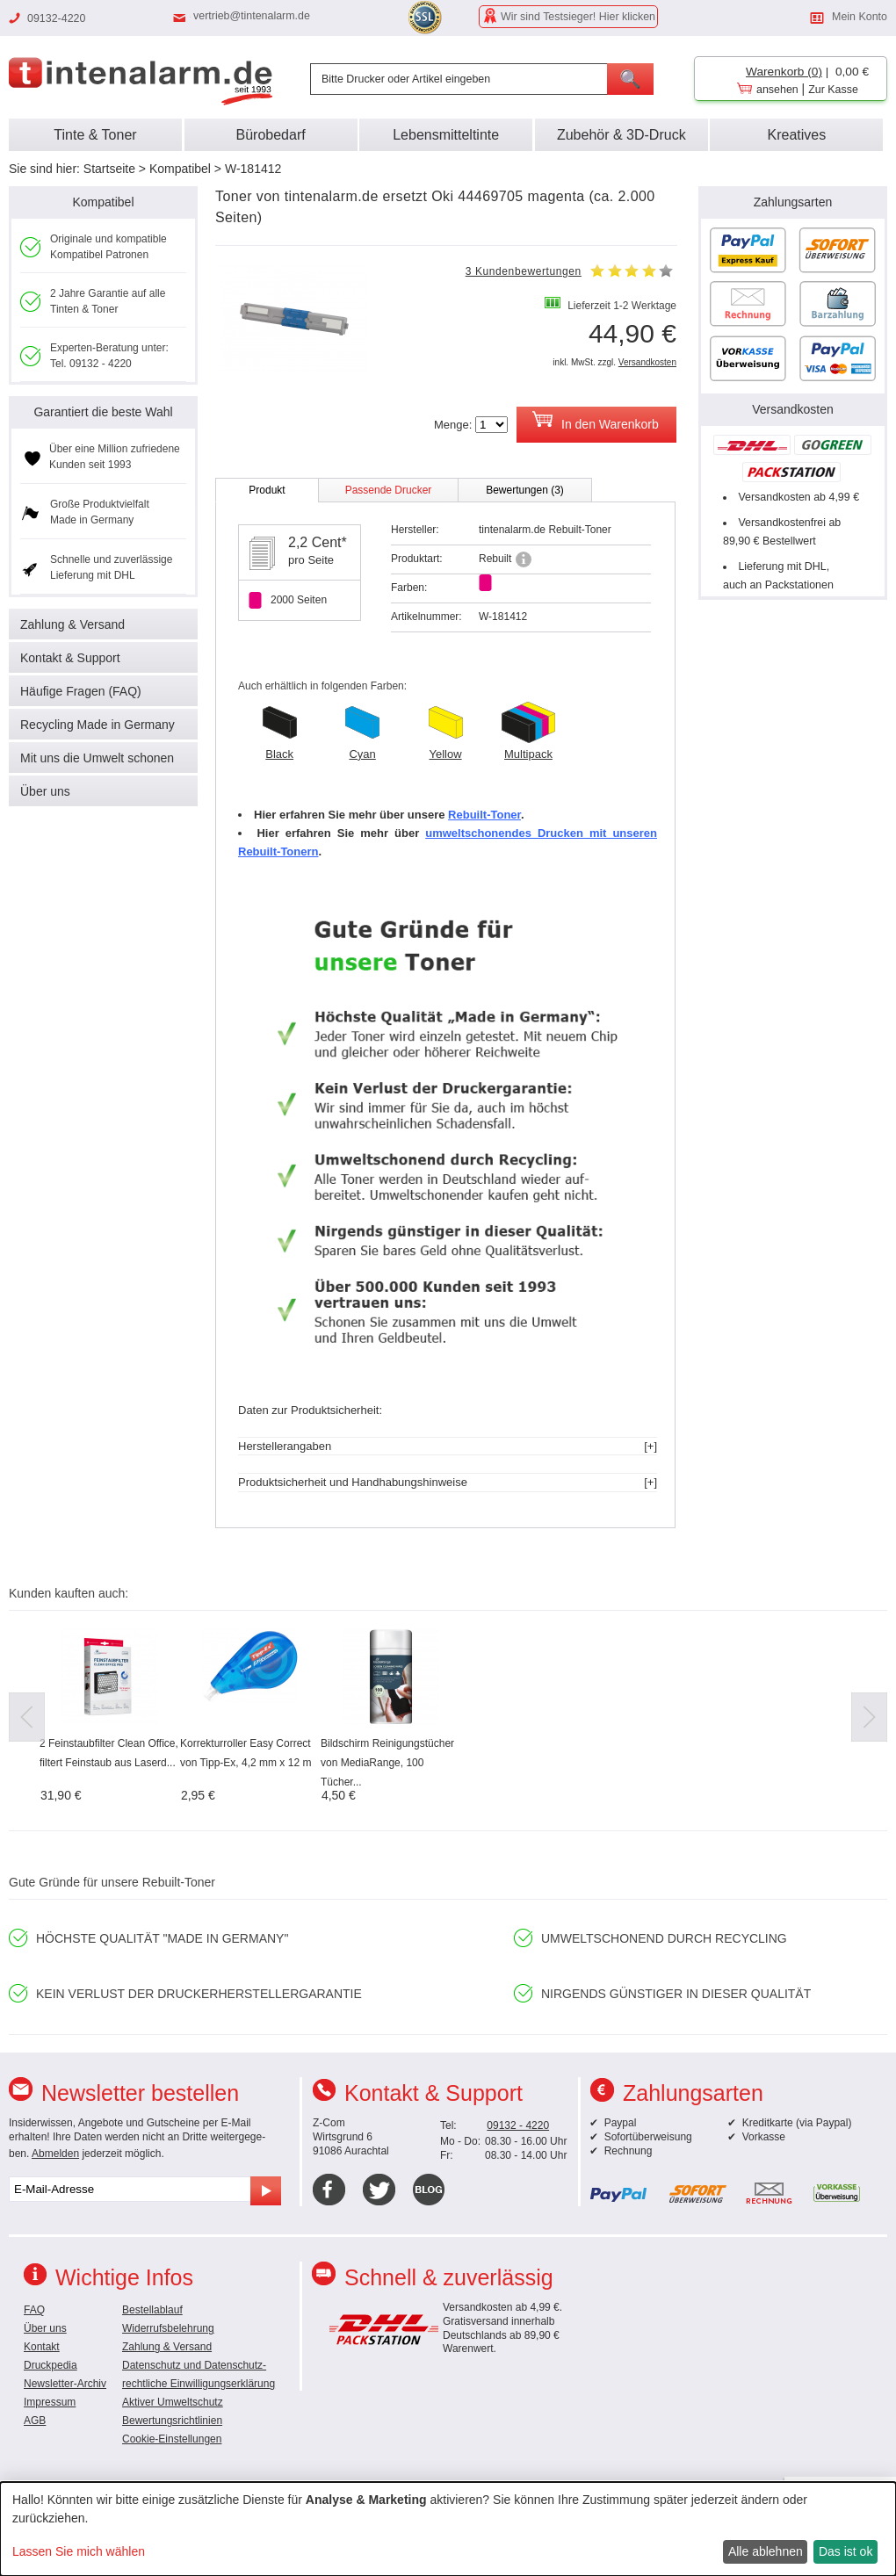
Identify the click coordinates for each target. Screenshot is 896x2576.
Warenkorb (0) (784, 71)
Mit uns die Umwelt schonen (97, 758)
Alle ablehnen (765, 2551)
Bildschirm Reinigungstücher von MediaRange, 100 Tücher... (387, 1762)
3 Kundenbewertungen (524, 271)
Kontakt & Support (70, 658)
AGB (35, 2420)
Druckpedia (50, 2365)
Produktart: (417, 558)
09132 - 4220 (518, 2125)
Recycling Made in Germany (97, 725)
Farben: (409, 587)
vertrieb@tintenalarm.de (251, 16)
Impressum (50, 2402)
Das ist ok (845, 2551)
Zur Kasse (833, 89)
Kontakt (42, 2347)
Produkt (267, 490)
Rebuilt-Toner (484, 814)
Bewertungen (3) (525, 490)
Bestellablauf (152, 2310)
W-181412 (253, 169)
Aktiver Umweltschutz (172, 2402)
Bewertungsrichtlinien (172, 2420)
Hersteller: (415, 529)
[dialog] (448, 2529)
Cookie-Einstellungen (171, 2439)
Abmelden (55, 2153)
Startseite (109, 169)
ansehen (777, 89)
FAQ (34, 2310)
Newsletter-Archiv (65, 2384)
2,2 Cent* (317, 542)
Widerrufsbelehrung (168, 2328)
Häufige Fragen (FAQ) (80, 691)
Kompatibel (180, 169)
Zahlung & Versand (72, 624)
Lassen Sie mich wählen (78, 2551)
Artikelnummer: (426, 616)
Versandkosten (647, 362)
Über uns (45, 791)
